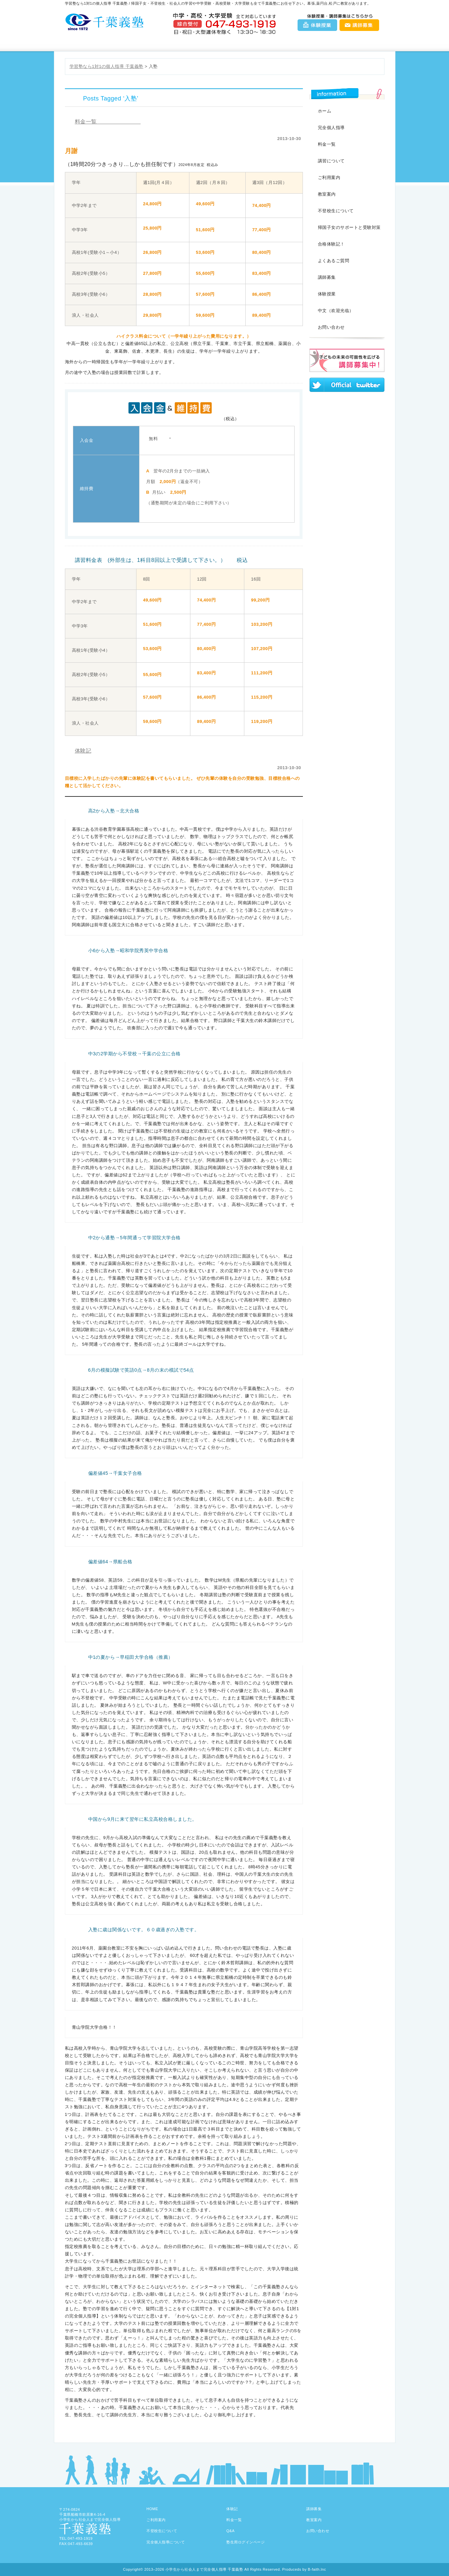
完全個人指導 (331, 127)
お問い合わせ (357, 43)
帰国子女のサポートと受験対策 (349, 227)
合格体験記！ (331, 244)
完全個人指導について (165, 2542)
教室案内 (251, 43)
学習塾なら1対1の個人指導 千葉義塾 (106, 66)
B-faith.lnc (317, 2569)
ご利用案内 (144, 43)
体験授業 (318, 25)
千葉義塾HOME (91, 43)
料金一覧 (198, 43)
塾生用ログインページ (245, 2542)
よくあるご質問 (333, 260)
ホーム (325, 110)
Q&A (304, 43)
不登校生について (336, 210)
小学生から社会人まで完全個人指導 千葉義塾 (204, 2569)
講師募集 (358, 25)
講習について (331, 160)
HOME (152, 2509)
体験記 (83, 751)
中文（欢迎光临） (336, 310)
